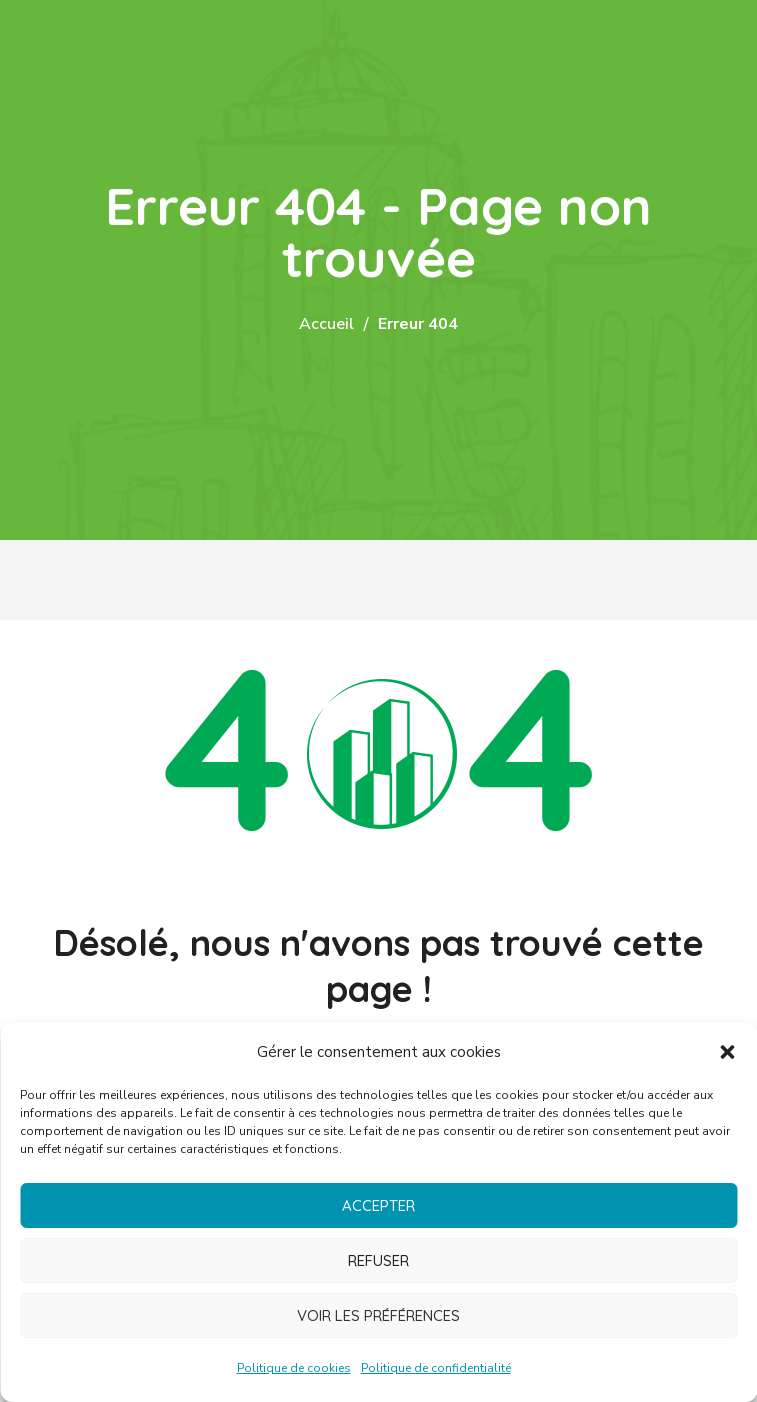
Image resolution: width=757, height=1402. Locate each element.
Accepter (378, 1205)
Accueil (326, 324)
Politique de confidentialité (436, 1368)
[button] (727, 1052)
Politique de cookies (294, 1368)
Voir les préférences (378, 1315)
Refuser (378, 1260)
